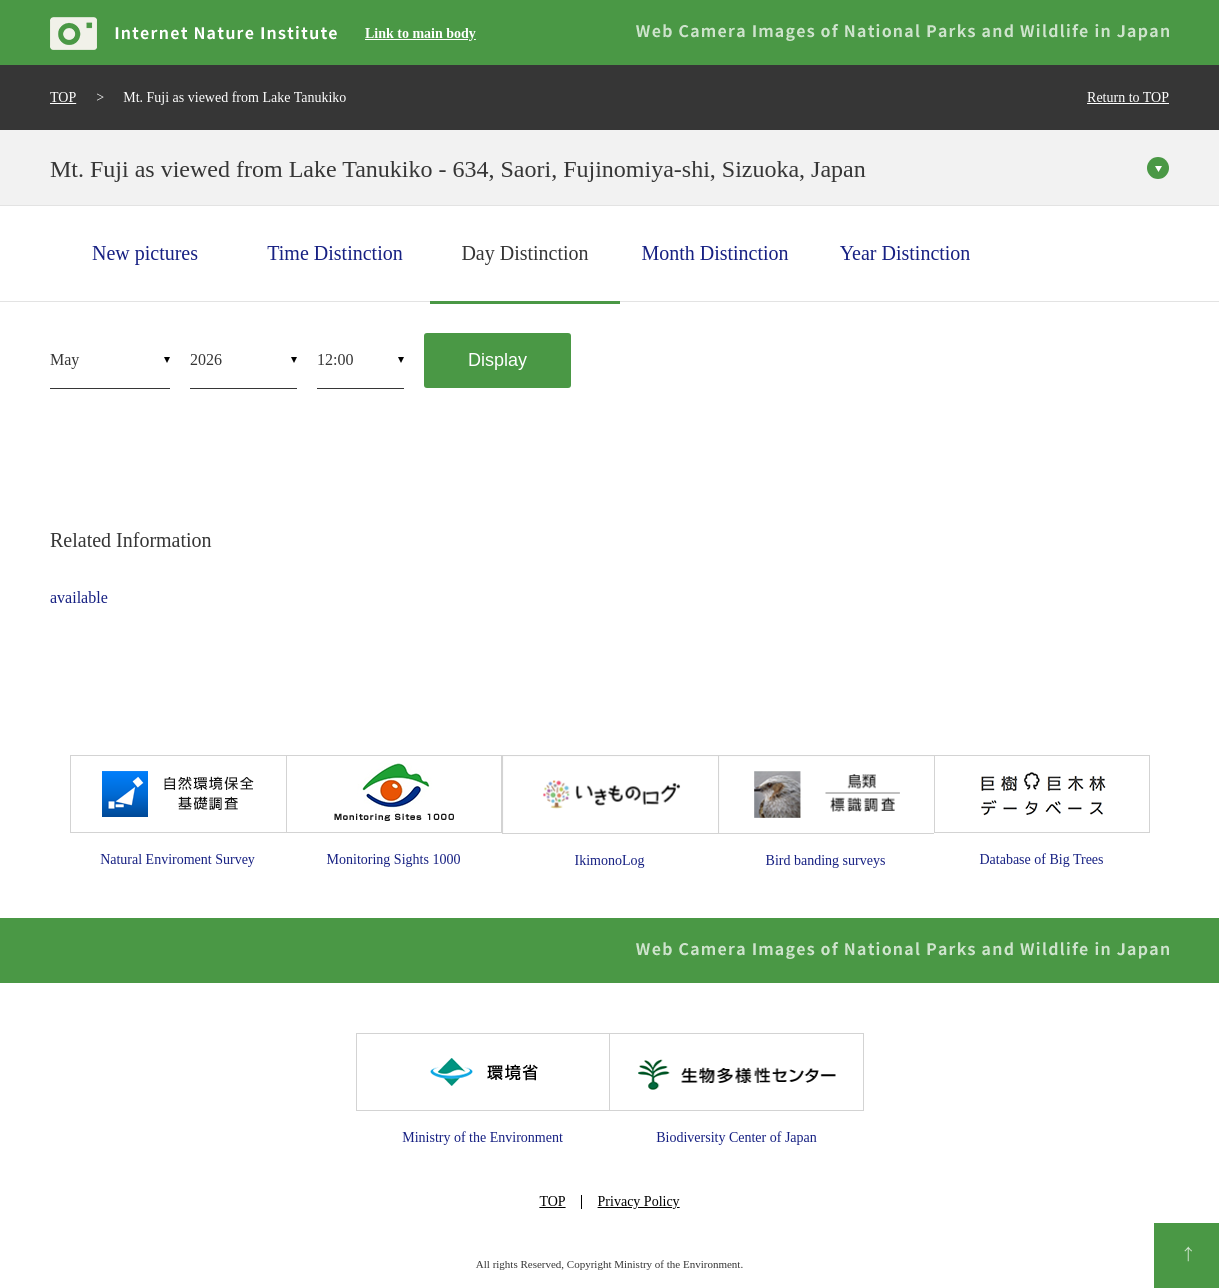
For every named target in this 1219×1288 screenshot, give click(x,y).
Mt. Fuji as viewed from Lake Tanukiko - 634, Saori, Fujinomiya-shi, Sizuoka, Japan (458, 169)
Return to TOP (1128, 97)
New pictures (145, 253)
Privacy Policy (639, 1201)
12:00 (335, 359)
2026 (206, 359)
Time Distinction (334, 253)
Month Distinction (714, 253)
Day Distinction (524, 253)
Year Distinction (905, 253)
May (64, 359)
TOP (63, 97)
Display (497, 360)
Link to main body (420, 33)
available (79, 597)
